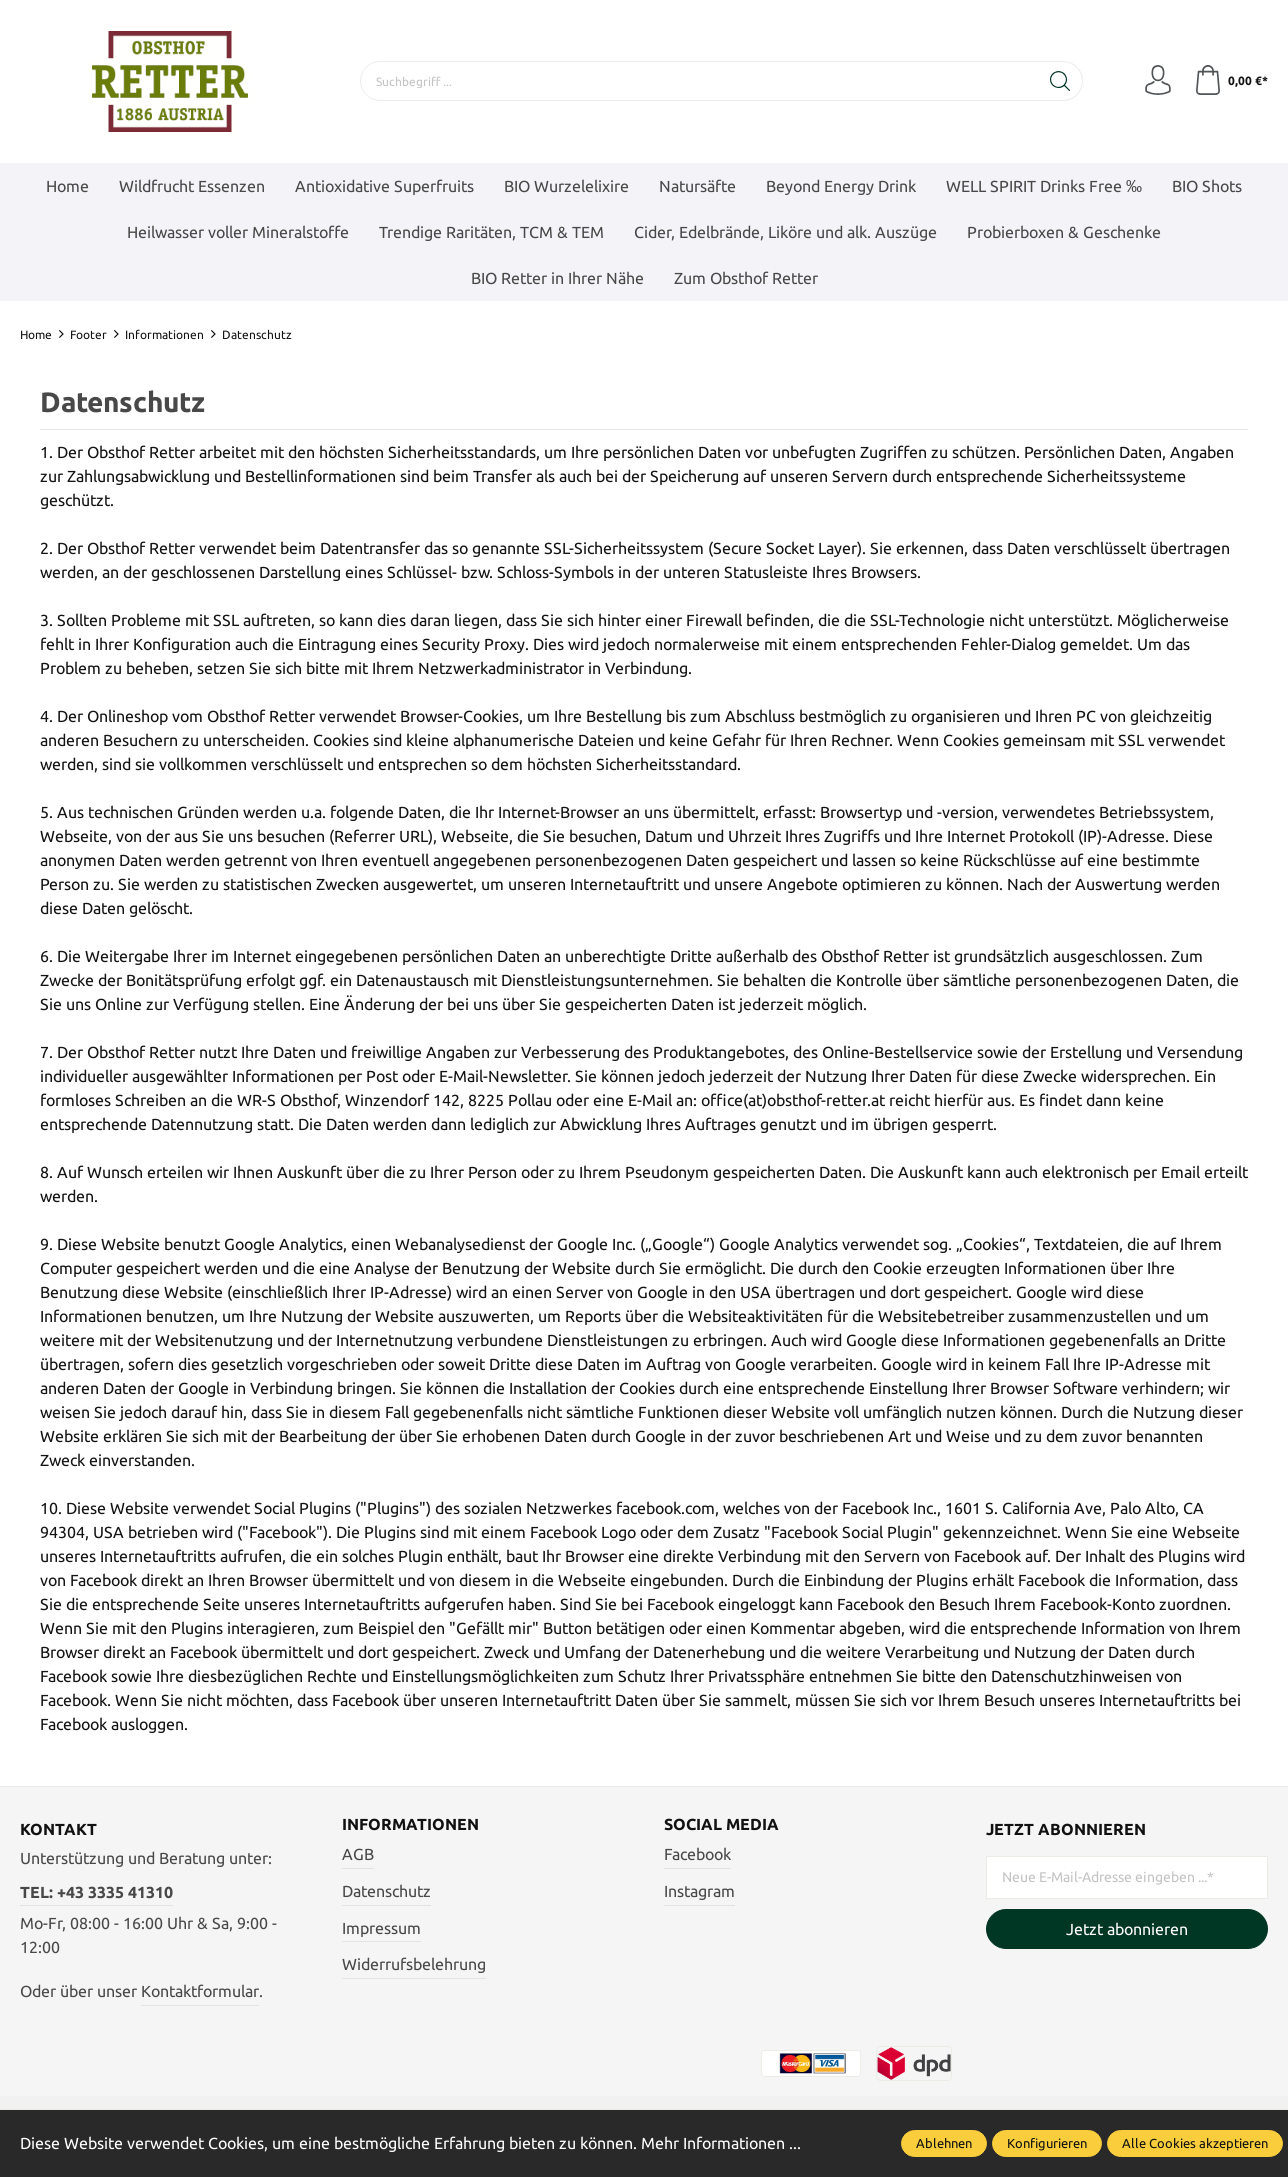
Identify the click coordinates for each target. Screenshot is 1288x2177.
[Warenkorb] (1230, 81)
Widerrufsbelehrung (414, 1964)
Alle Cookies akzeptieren (1195, 2143)
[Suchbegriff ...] (699, 81)
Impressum (381, 1928)
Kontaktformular (200, 1991)
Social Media (721, 1825)
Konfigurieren (1047, 2143)
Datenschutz (386, 1891)
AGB (358, 1855)
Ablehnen (944, 2143)
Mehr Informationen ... (721, 2143)
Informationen (410, 1825)
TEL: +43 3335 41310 (96, 1892)
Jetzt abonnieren (1127, 1929)
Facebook (697, 1855)
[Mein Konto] (1158, 81)
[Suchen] (1060, 81)
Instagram (699, 1891)
